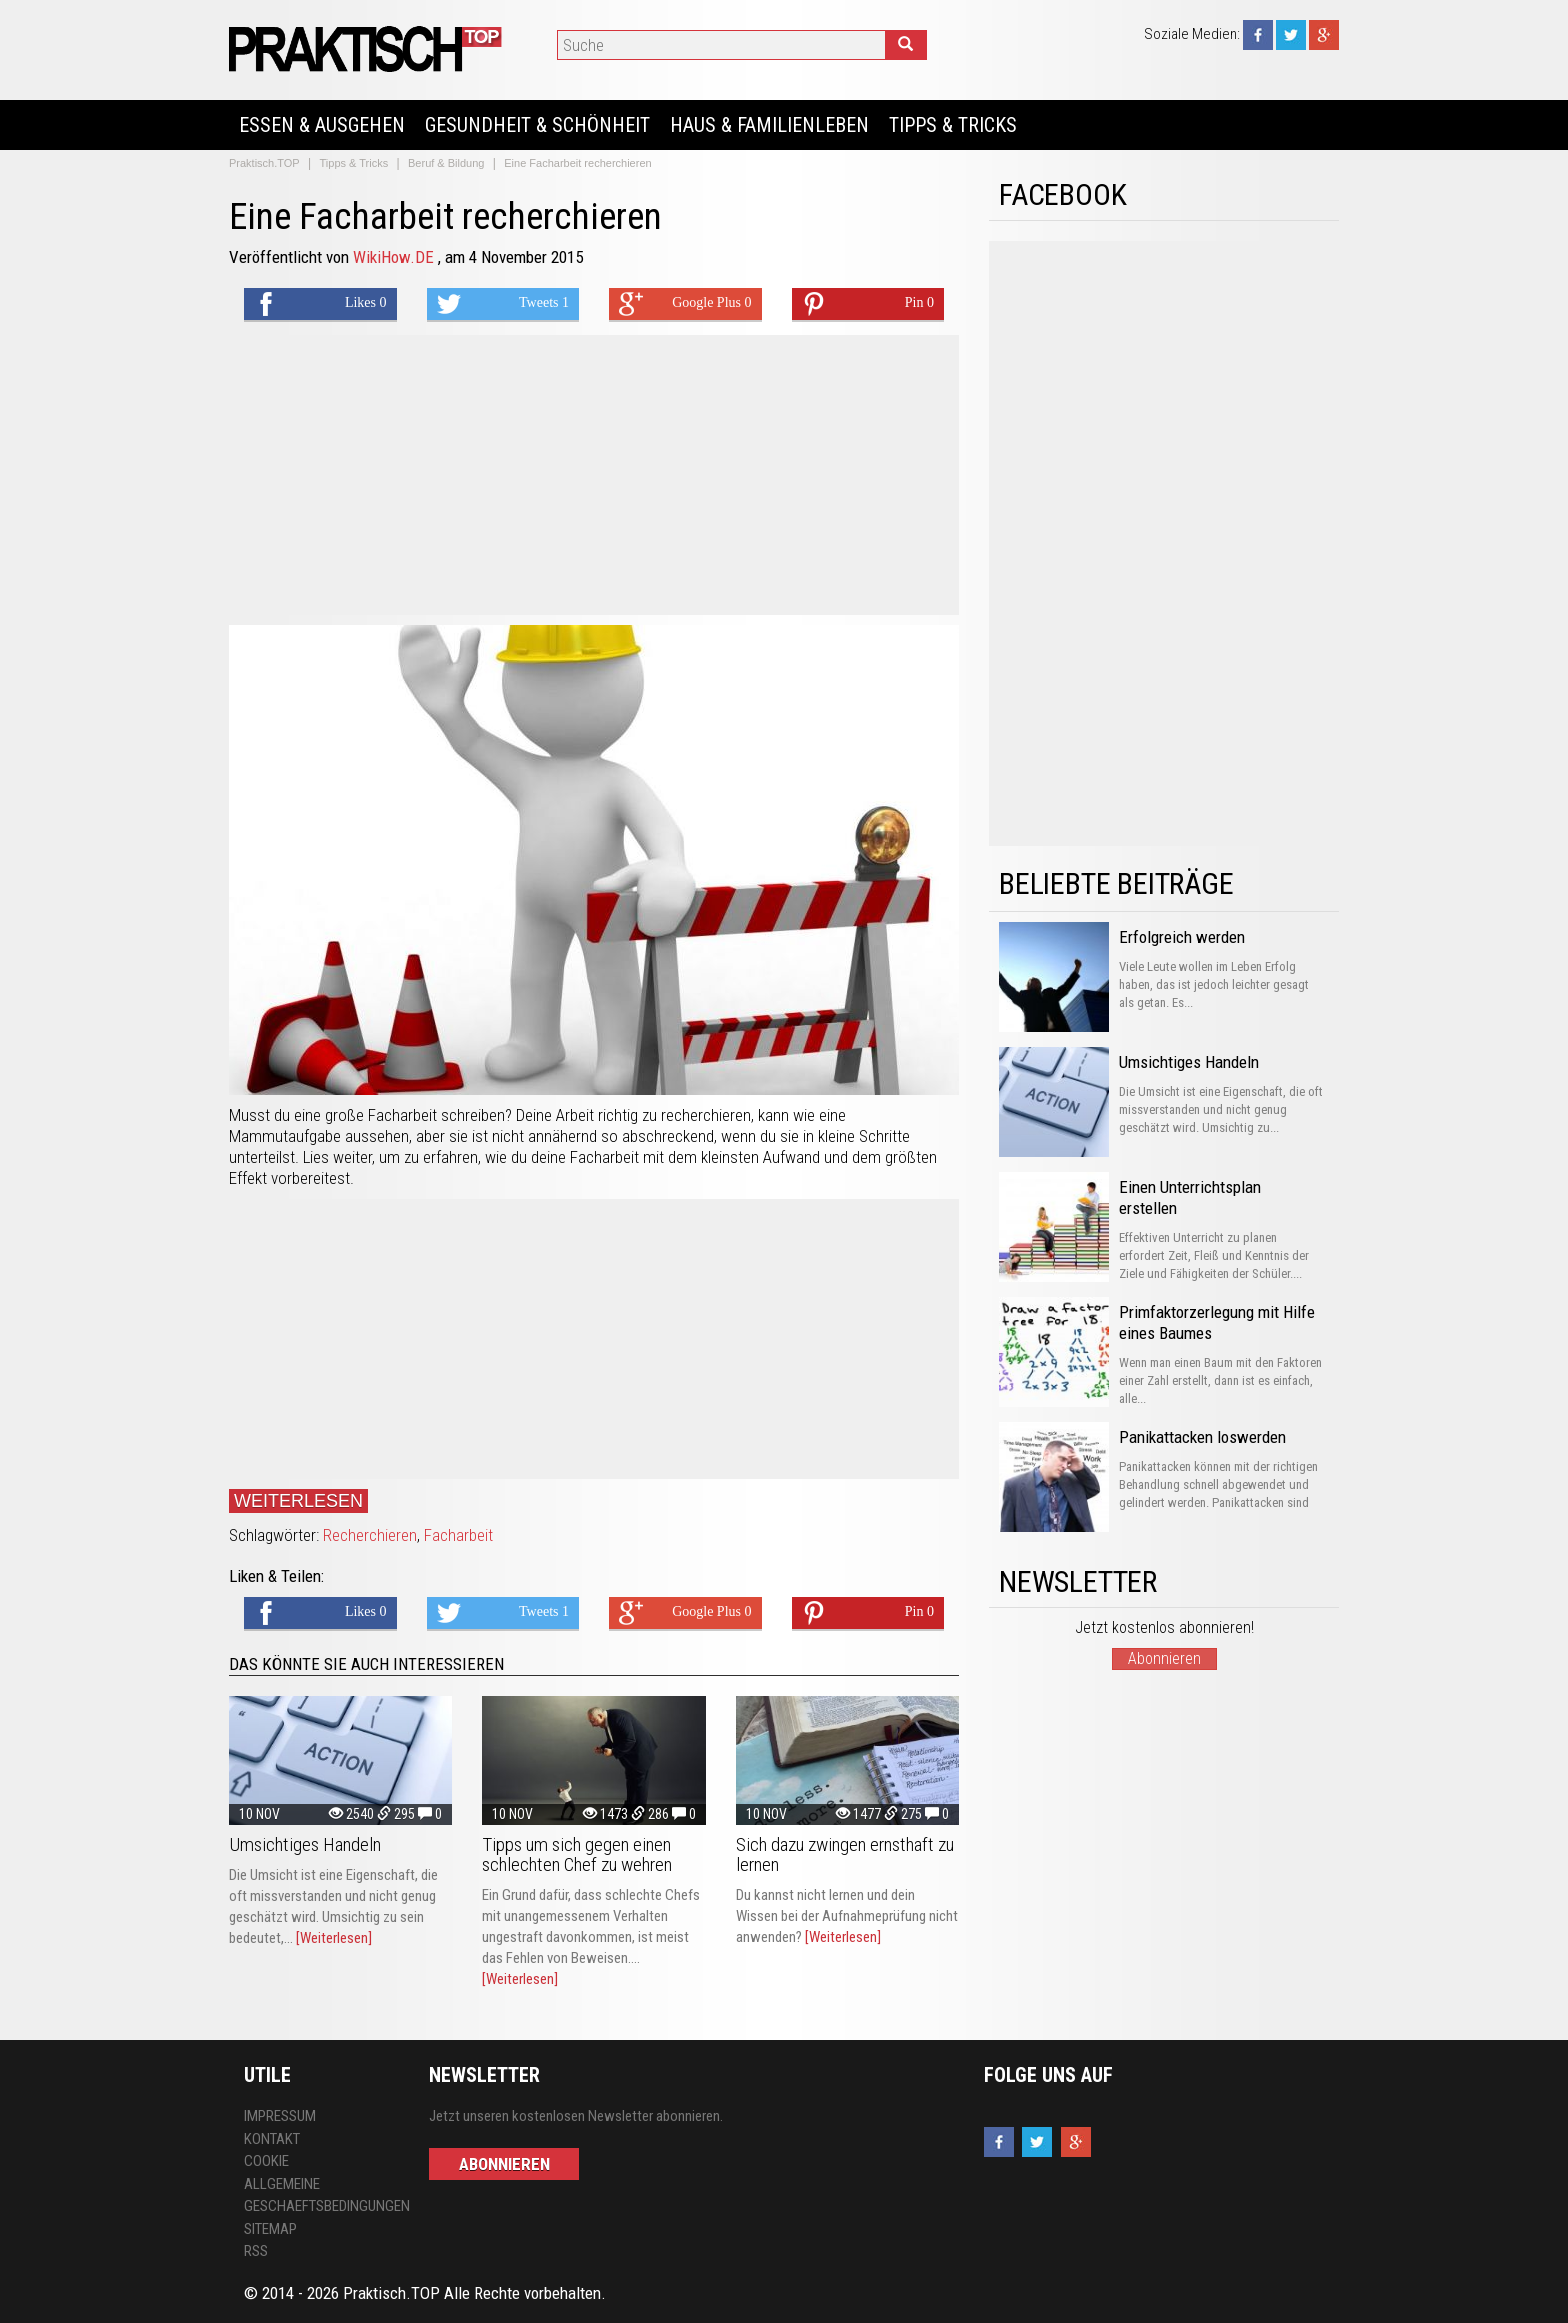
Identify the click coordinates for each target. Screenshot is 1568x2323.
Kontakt (272, 2139)
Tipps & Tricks (953, 125)
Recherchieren (370, 1535)
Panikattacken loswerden (1202, 1437)
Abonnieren (1164, 1658)
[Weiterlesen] (334, 1938)
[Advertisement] (594, 475)
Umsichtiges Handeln (305, 1844)
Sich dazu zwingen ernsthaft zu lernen (845, 1854)
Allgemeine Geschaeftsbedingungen (321, 2195)
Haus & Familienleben (769, 125)
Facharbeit (458, 1535)
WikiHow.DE (395, 257)
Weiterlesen (298, 1501)
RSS (256, 2251)
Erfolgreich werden (1182, 937)
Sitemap (270, 2229)
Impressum (280, 2116)
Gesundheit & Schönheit (537, 125)
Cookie (266, 2161)
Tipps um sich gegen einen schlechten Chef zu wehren (577, 1854)
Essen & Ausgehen (322, 125)
